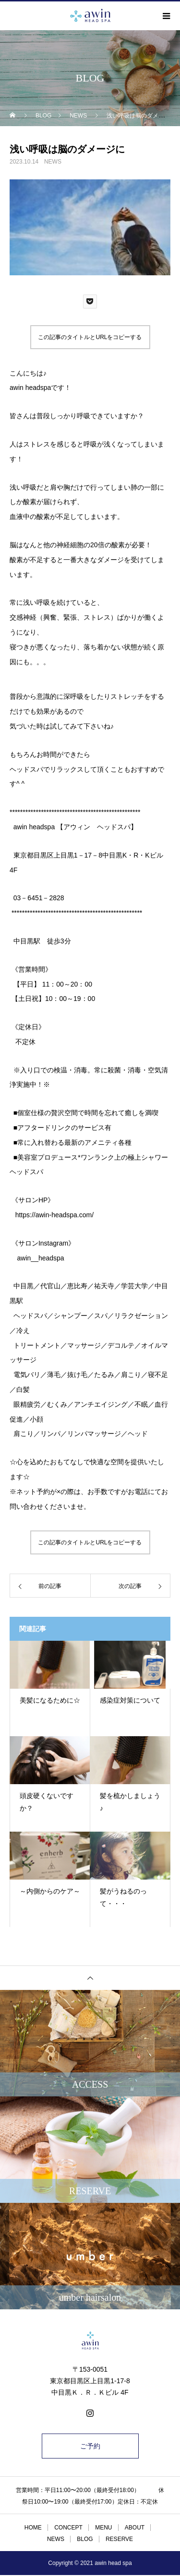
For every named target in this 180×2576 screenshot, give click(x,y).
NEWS (52, 161)
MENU (103, 2527)
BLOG (85, 2539)
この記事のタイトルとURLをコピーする (90, 337)
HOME (33, 2527)
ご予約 (90, 2446)
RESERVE (119, 2539)
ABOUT (134, 2527)
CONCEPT (68, 2527)
